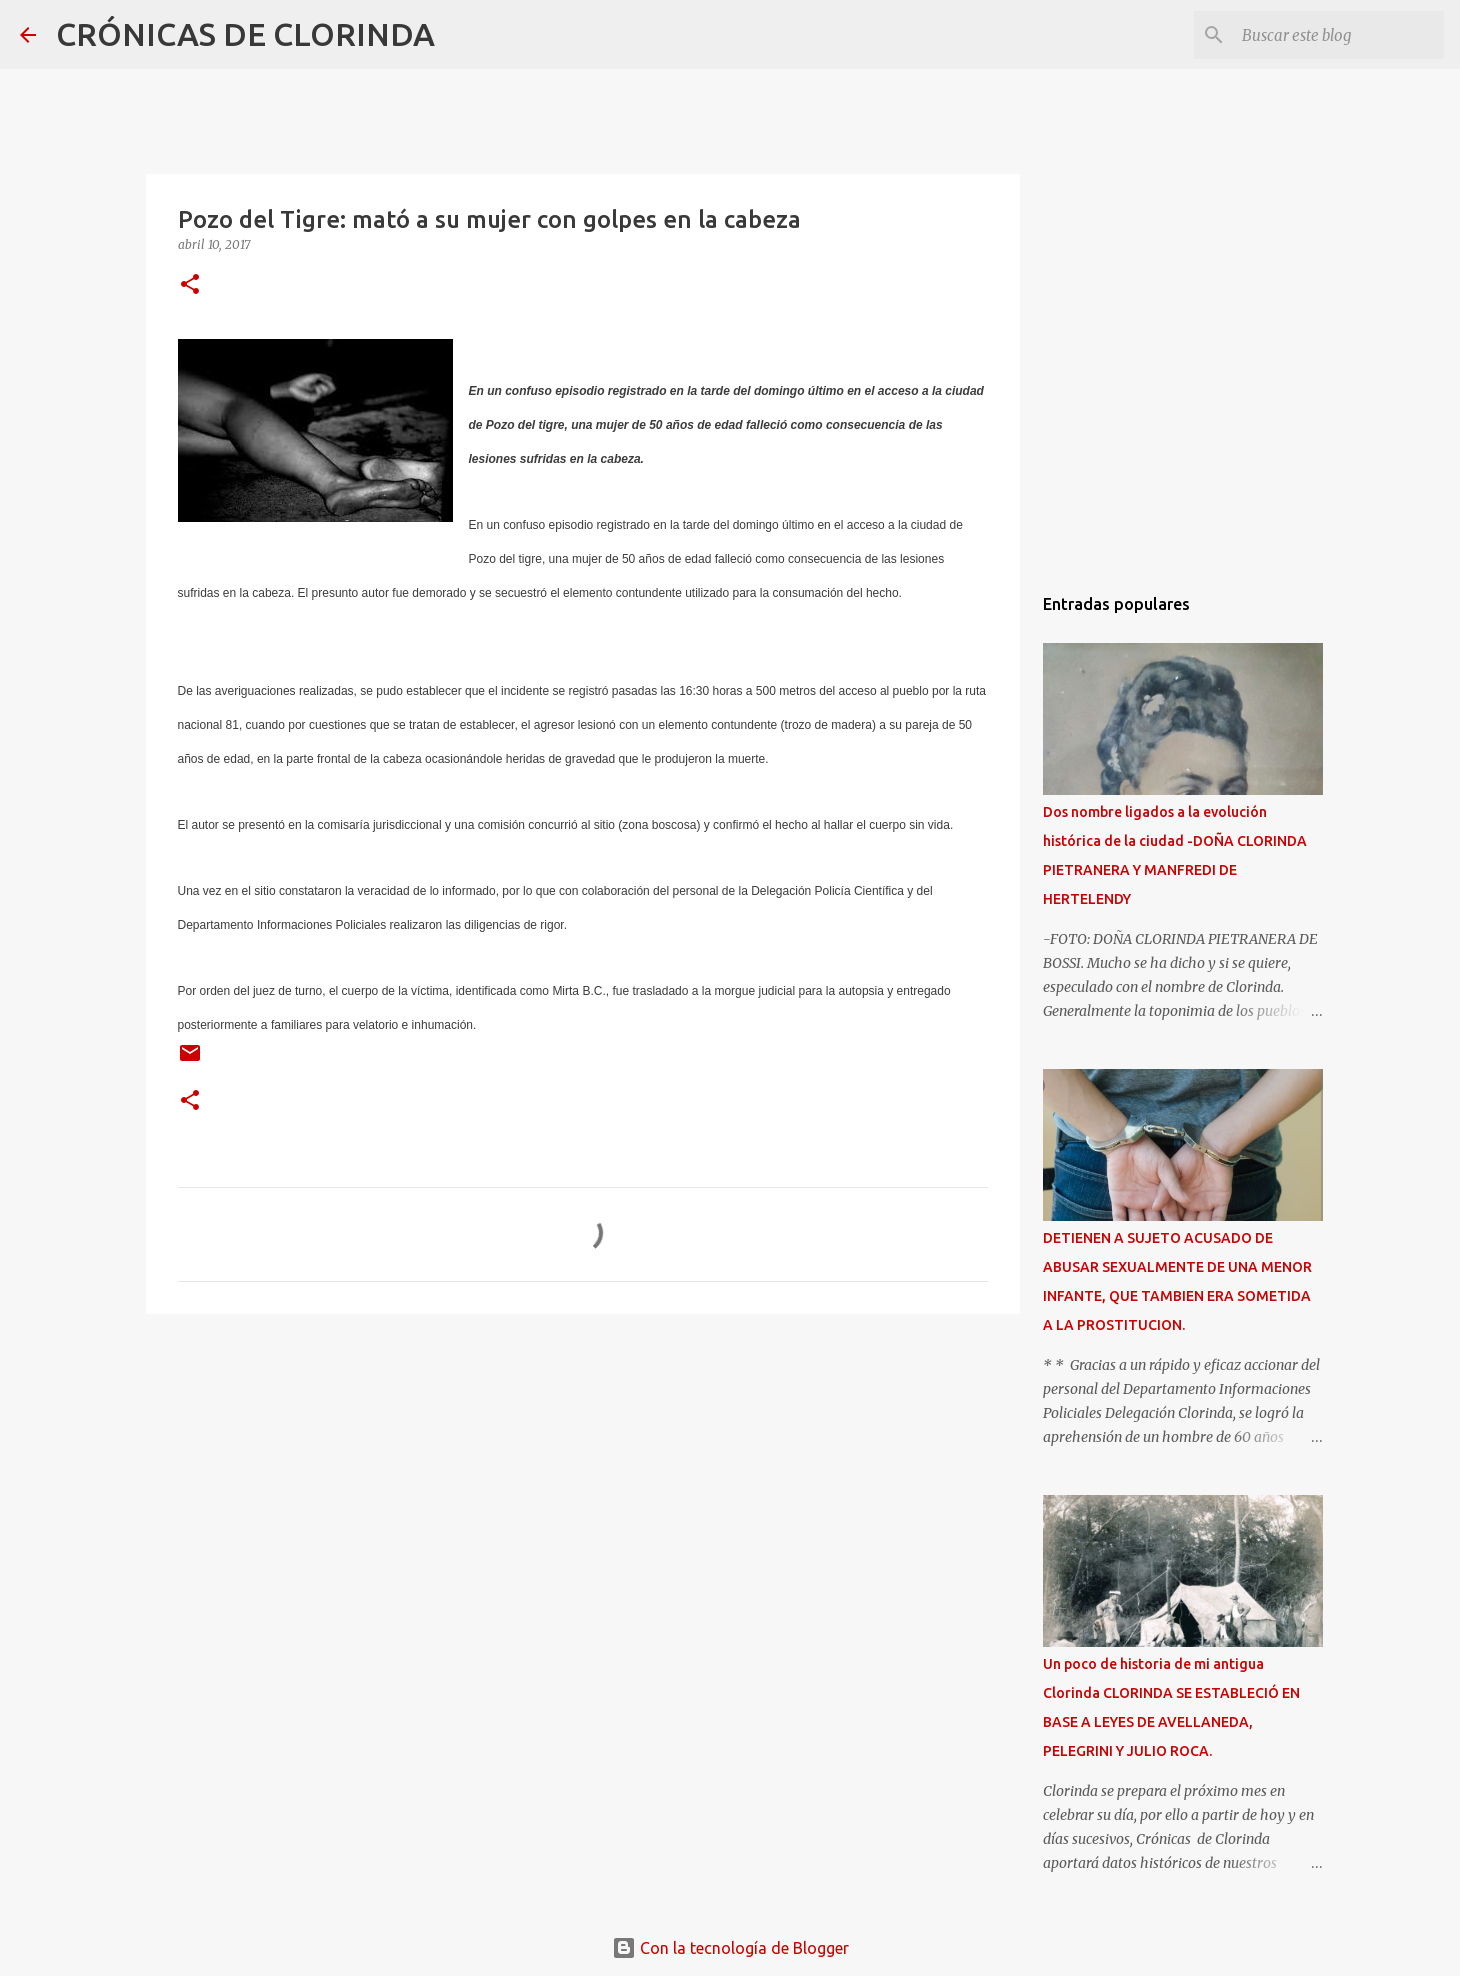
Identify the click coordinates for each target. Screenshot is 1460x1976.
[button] (190, 285)
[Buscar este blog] (1339, 35)
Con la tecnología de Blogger (730, 1948)
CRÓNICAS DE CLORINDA (245, 34)
